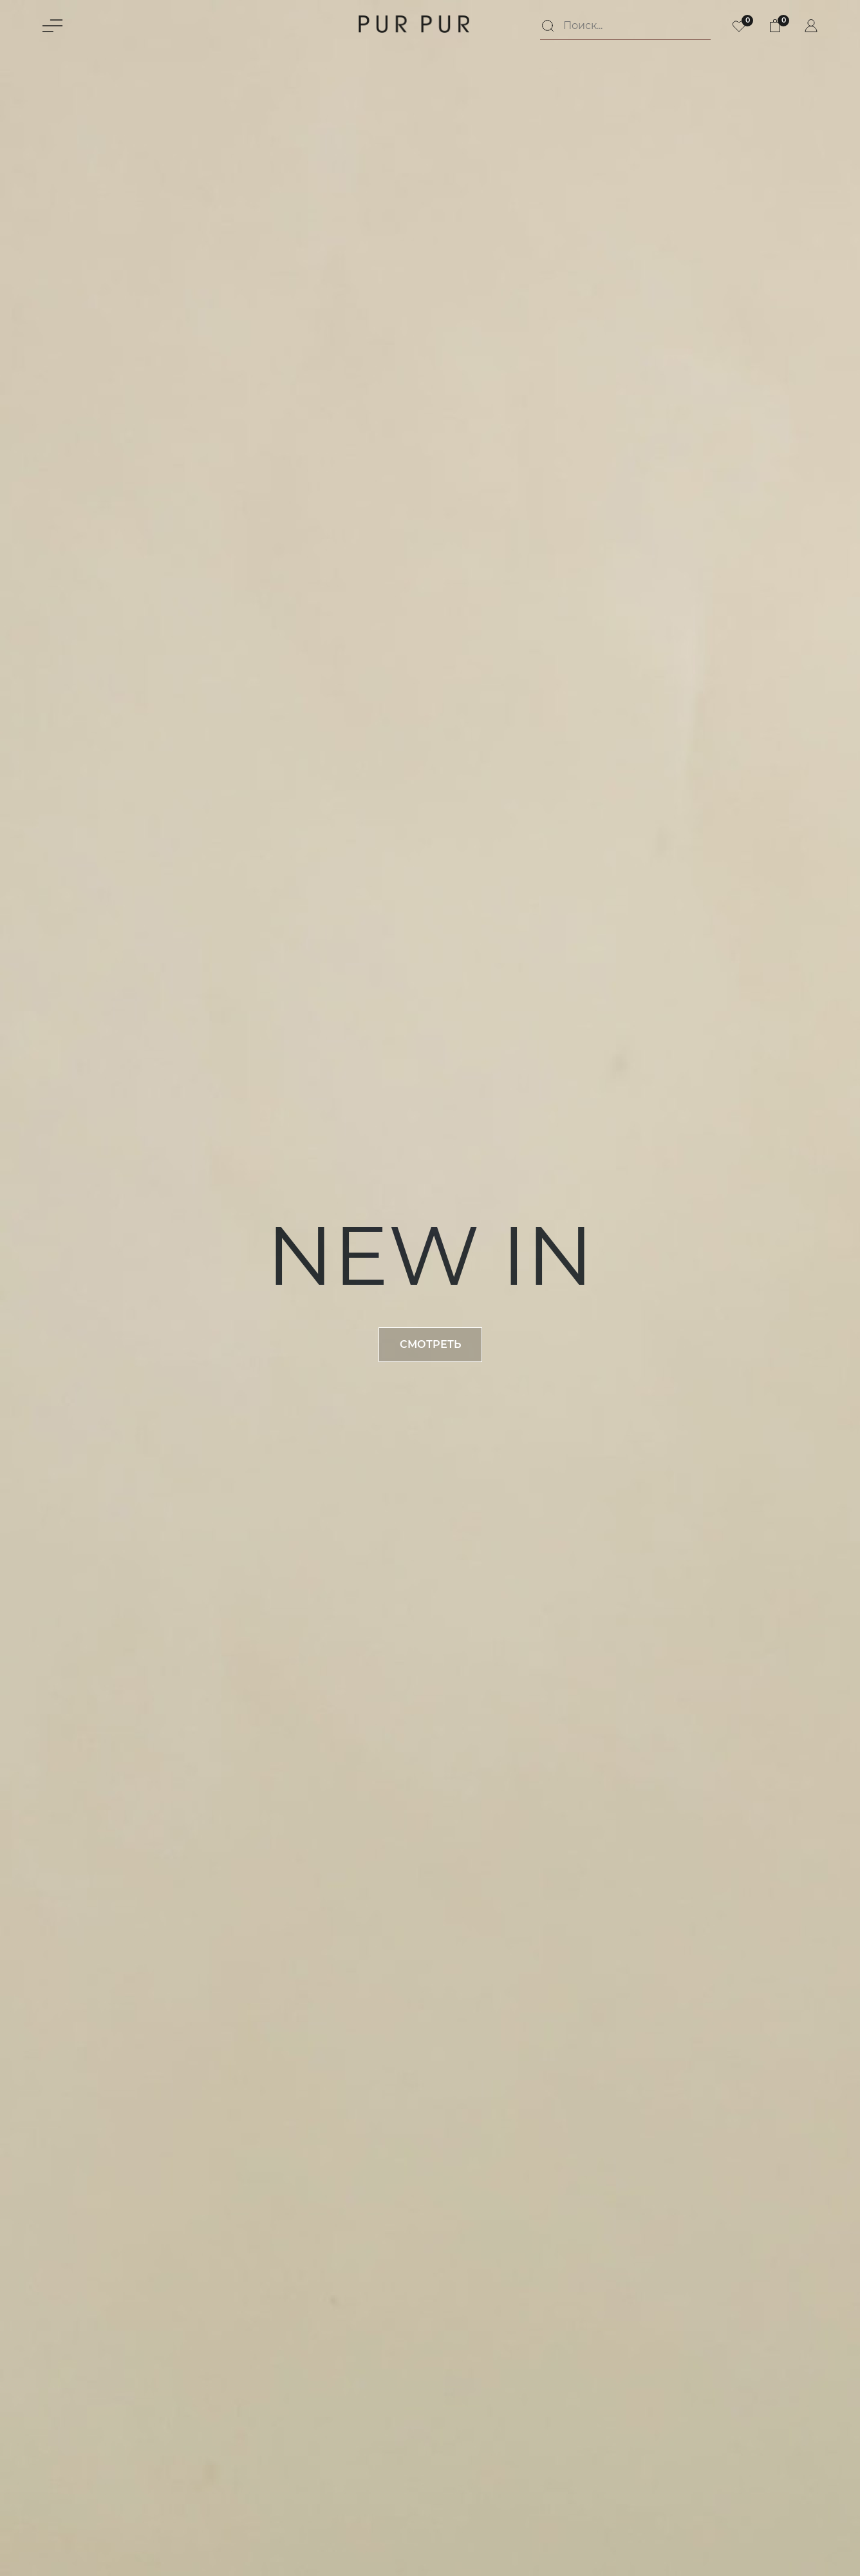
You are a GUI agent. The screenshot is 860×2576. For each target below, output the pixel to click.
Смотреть (430, 1344)
